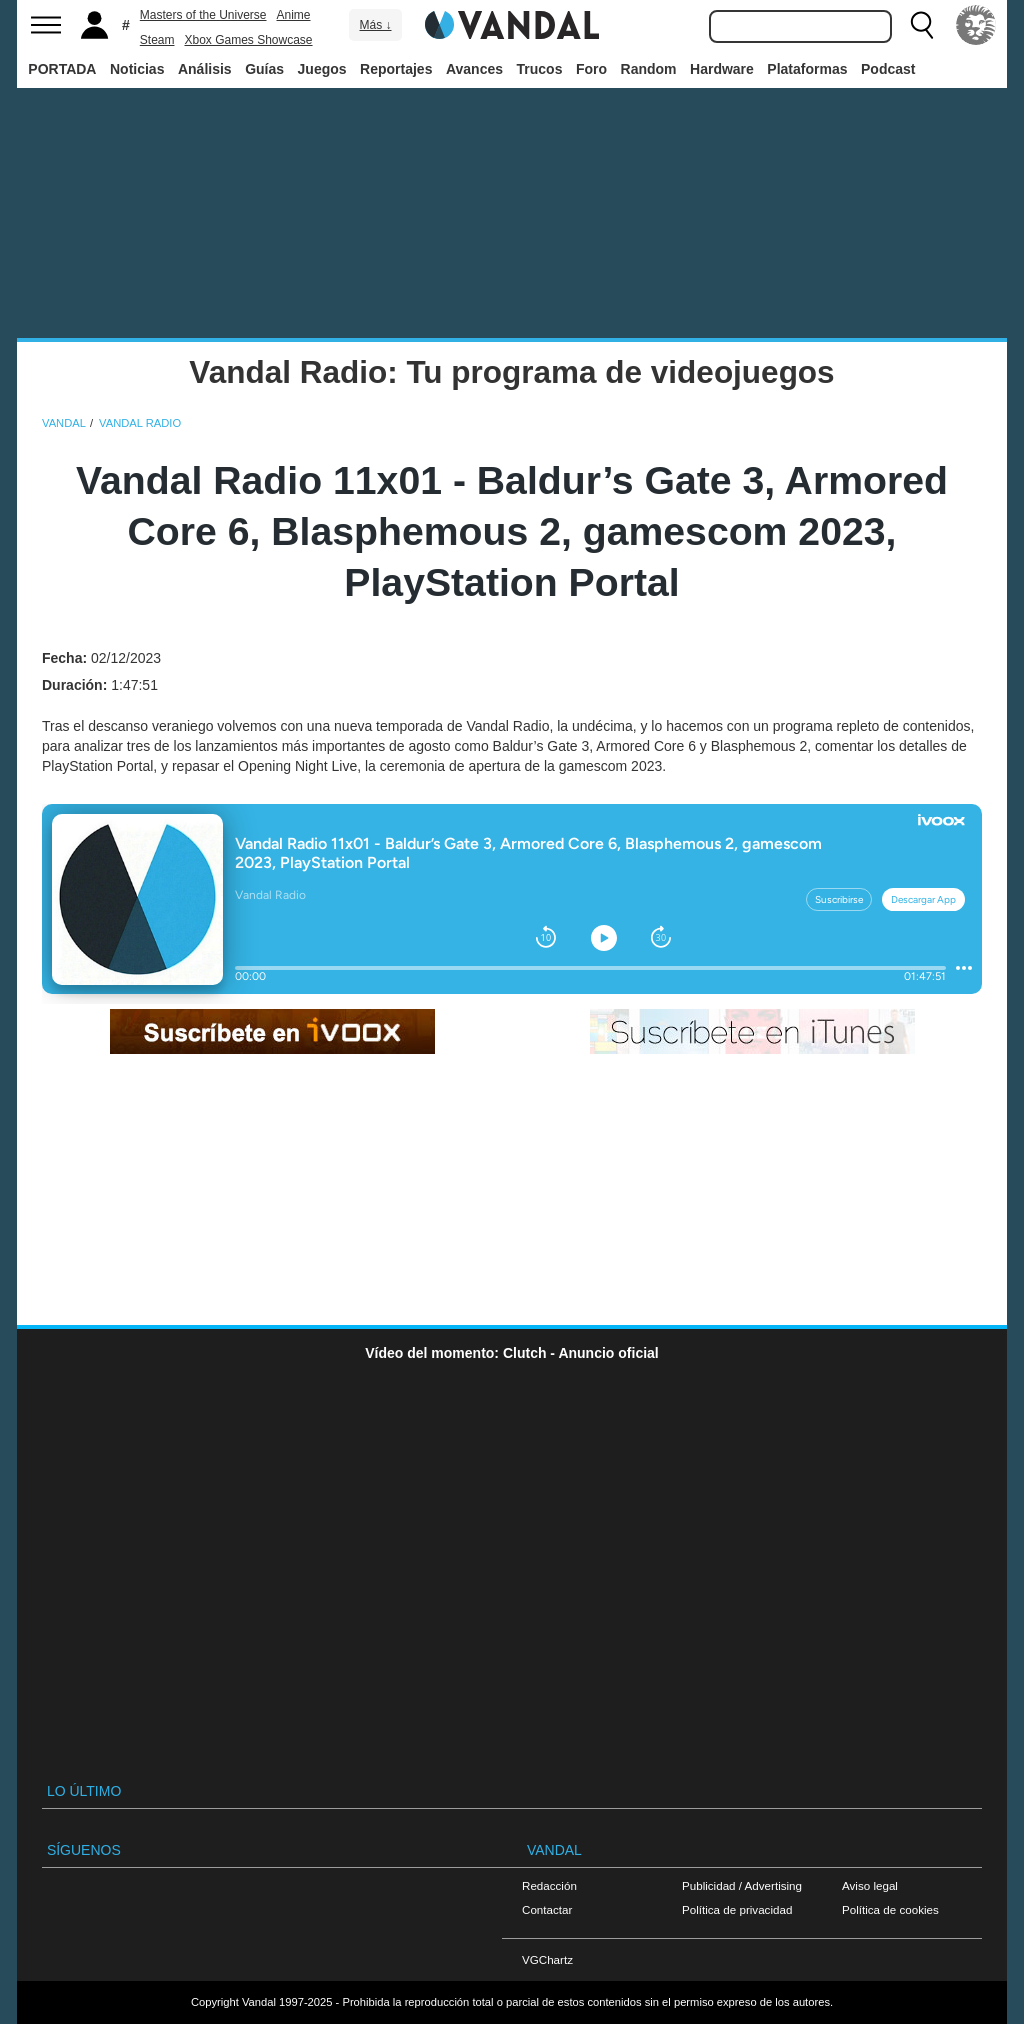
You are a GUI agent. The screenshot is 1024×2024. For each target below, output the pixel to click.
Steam (157, 40)
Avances (474, 69)
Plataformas (807, 69)
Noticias (137, 69)
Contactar (547, 1909)
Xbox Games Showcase (248, 40)
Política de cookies (890, 1909)
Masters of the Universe (203, 15)
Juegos (322, 69)
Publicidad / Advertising (742, 1885)
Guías (264, 69)
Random (649, 69)
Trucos (540, 69)
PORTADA (62, 69)
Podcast (888, 69)
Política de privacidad (737, 1909)
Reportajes (396, 69)
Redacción (549, 1885)
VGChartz (547, 1959)
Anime (294, 15)
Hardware (722, 69)
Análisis (205, 69)
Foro (591, 69)
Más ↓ (375, 25)
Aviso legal (870, 1885)
